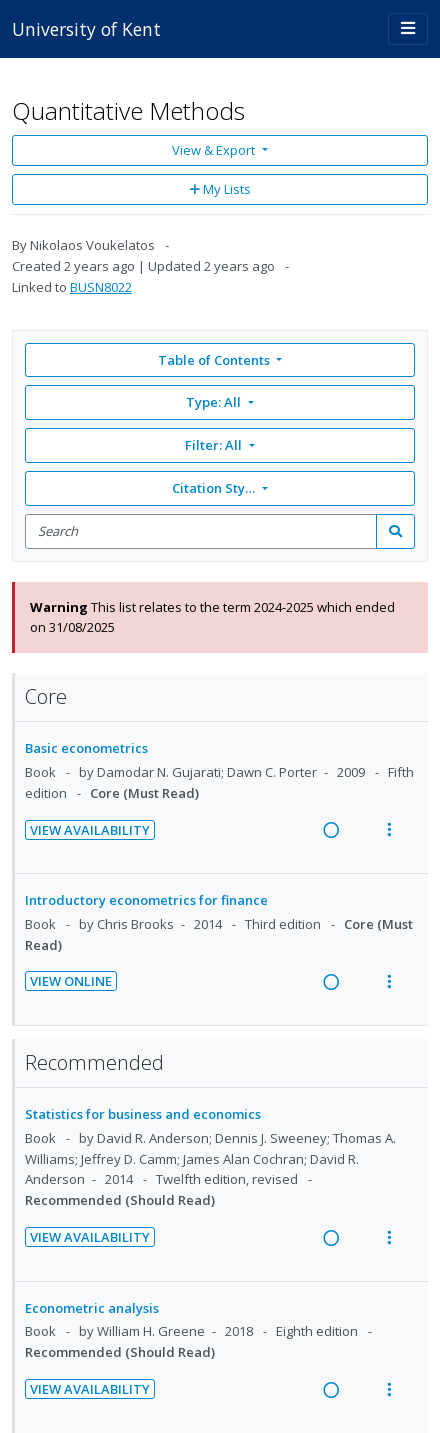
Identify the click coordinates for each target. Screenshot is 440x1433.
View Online (71, 981)
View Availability (90, 830)
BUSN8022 (101, 287)
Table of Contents (215, 360)
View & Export (215, 150)
